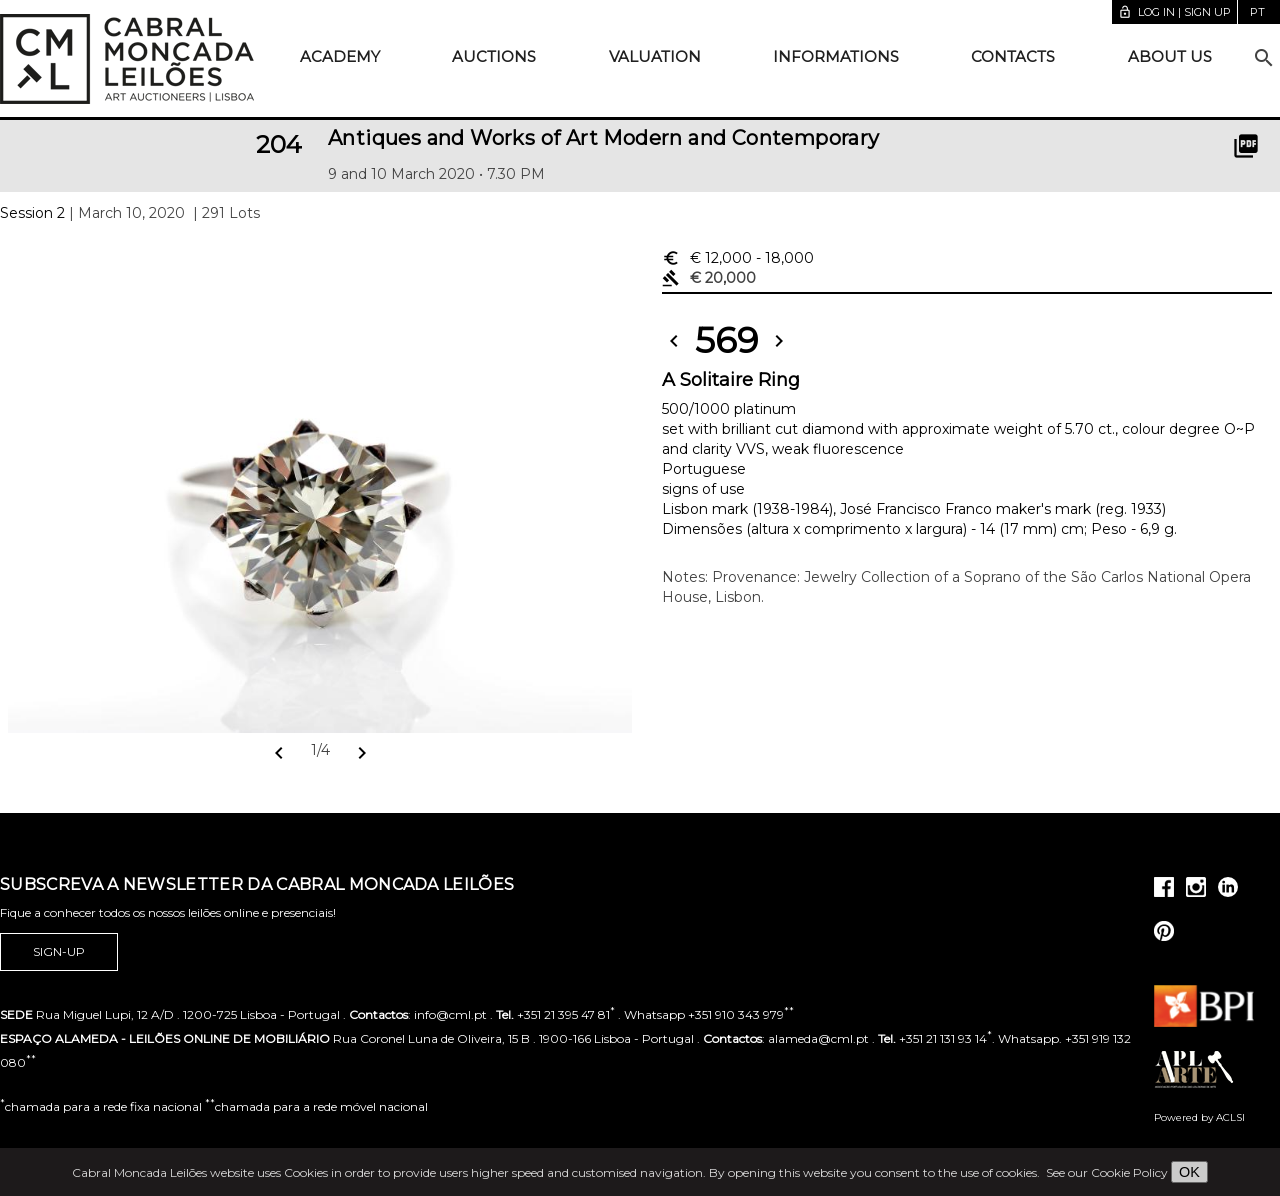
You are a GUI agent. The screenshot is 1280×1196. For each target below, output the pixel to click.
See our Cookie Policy (1107, 1172)
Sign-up (59, 952)
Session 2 (32, 213)
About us (1170, 56)
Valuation (655, 56)
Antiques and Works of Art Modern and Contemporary (604, 138)
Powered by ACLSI (1199, 1117)
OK (1189, 1172)
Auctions (494, 56)
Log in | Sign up (1174, 12)
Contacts (1013, 56)
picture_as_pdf (1246, 146)
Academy (340, 56)
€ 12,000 (738, 258)
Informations (836, 56)
